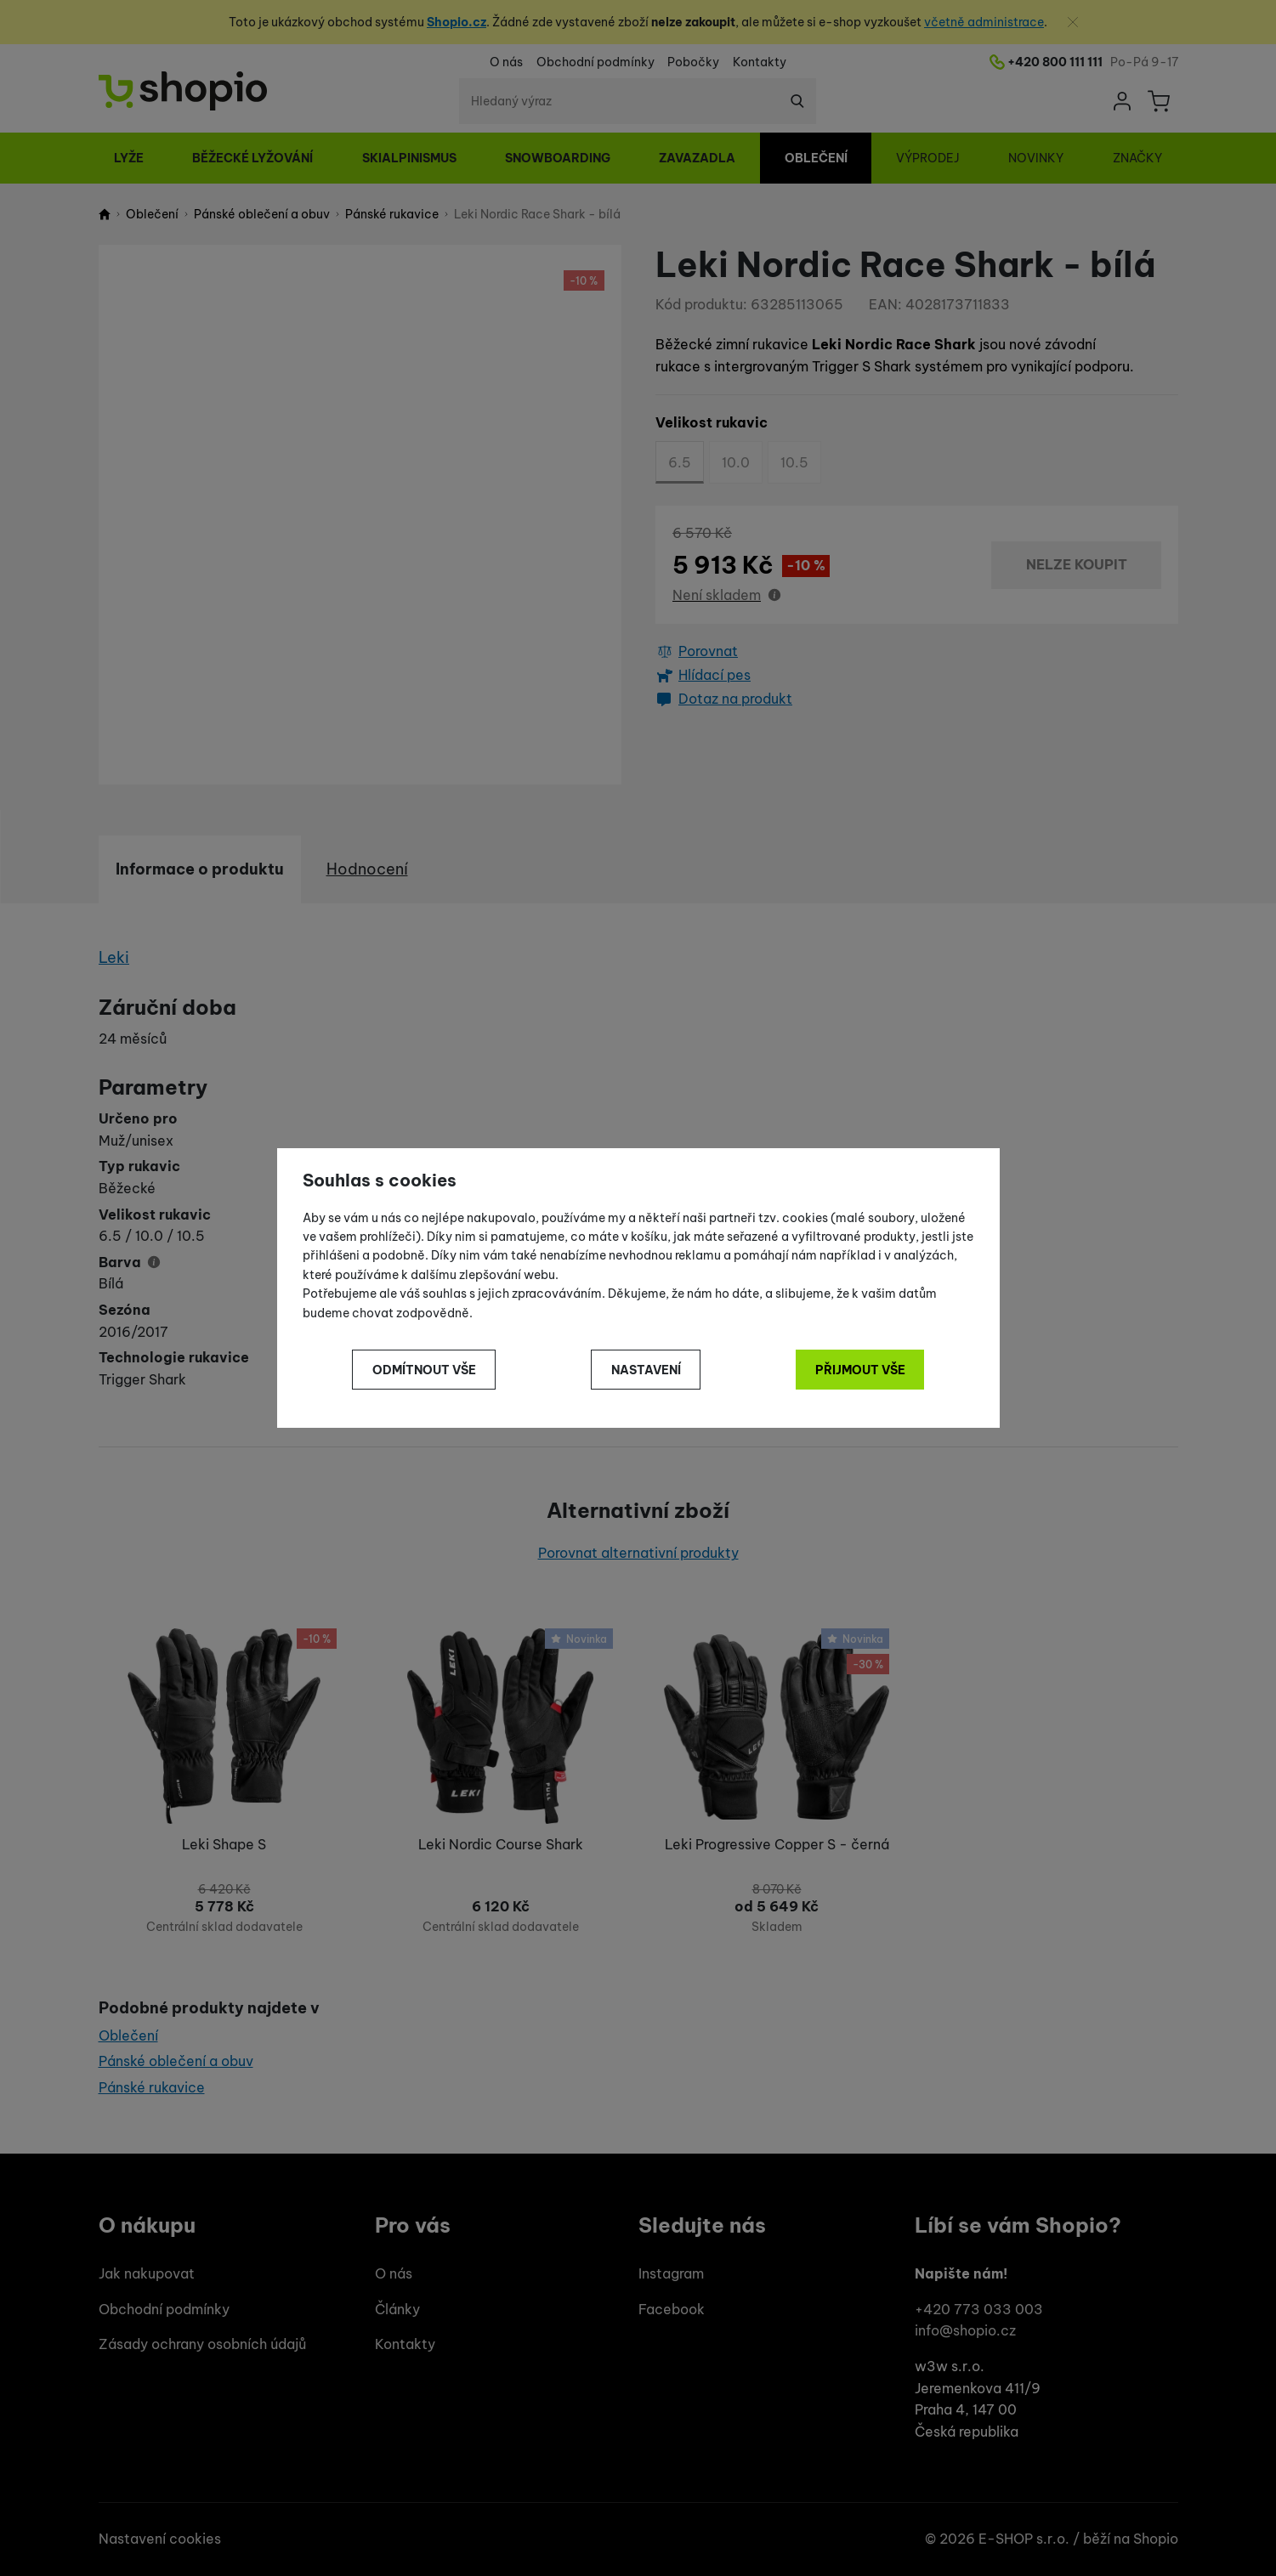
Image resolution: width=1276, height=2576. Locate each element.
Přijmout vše (860, 1370)
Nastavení (646, 1370)
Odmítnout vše (424, 1370)
